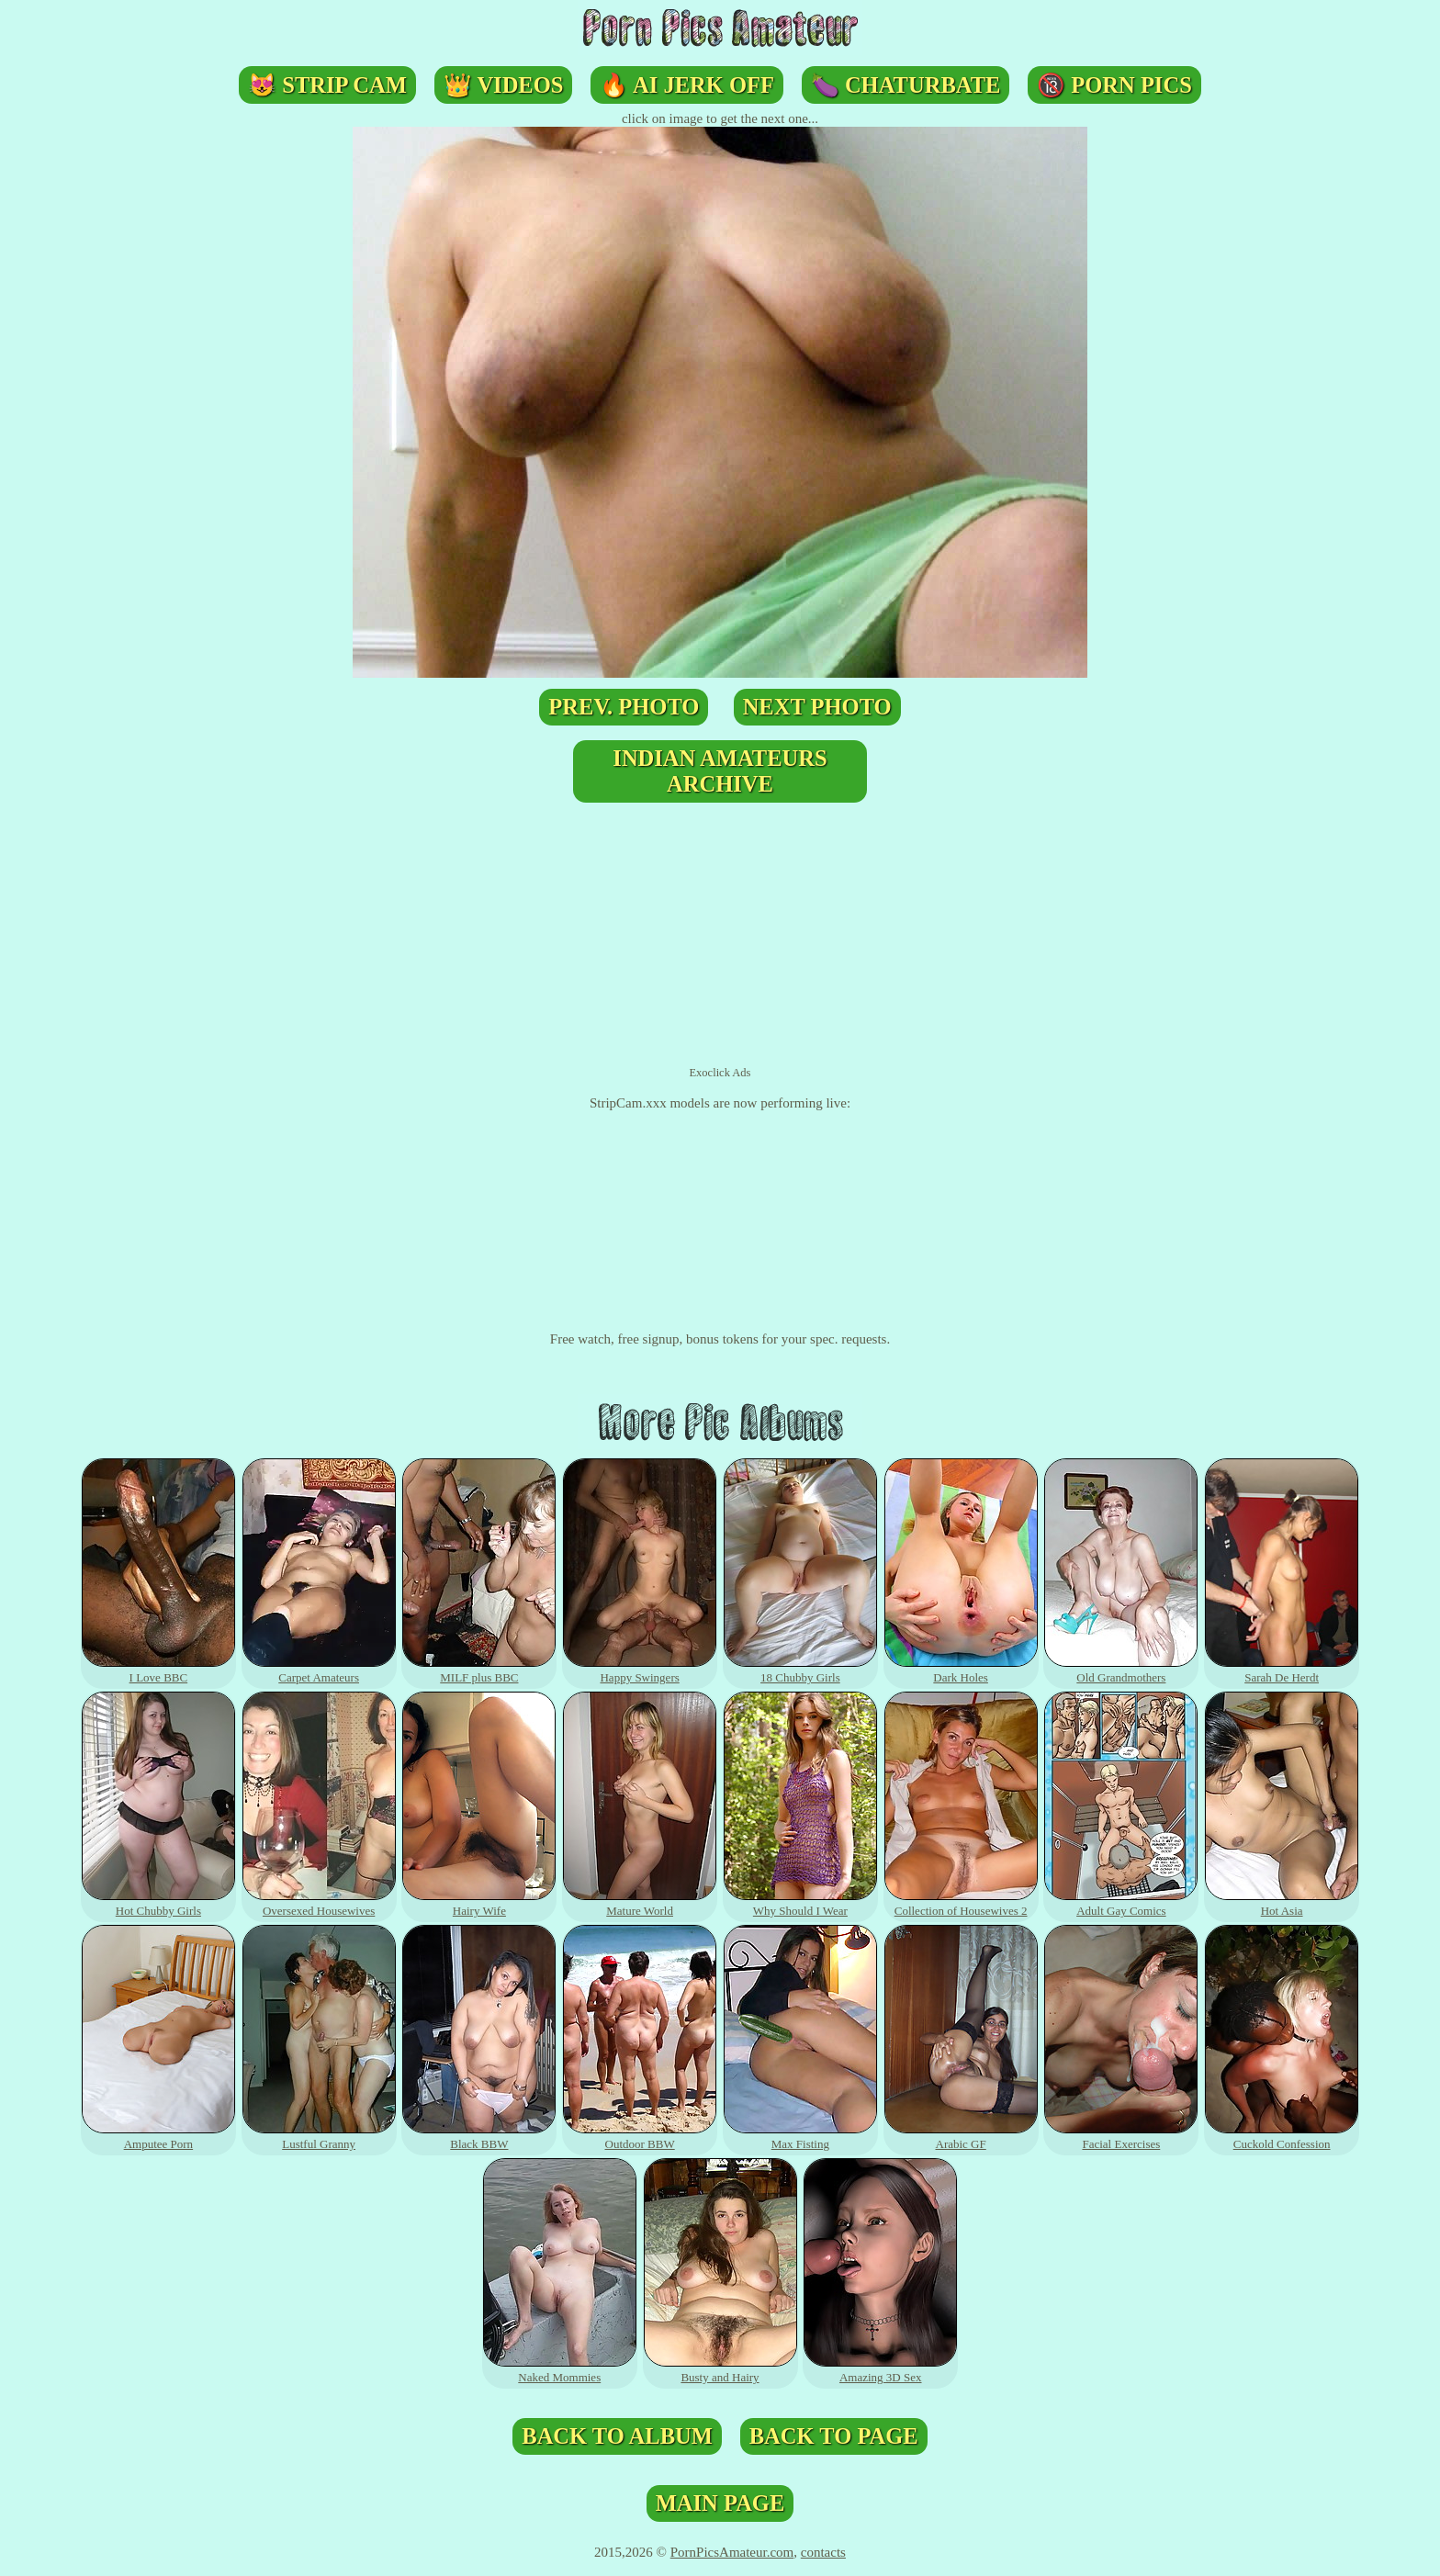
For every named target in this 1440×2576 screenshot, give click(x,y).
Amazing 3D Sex (880, 2370)
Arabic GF (961, 2136)
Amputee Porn (158, 2136)
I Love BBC (158, 1670)
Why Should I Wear (800, 1903)
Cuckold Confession (1281, 2136)
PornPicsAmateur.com (732, 2552)
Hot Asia (1281, 1903)
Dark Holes (961, 1670)
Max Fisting (800, 2136)
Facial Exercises (1121, 2136)
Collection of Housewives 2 (961, 1903)
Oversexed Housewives (319, 1903)
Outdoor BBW (639, 2136)
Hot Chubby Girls (158, 1903)
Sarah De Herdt (1281, 1670)
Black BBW (479, 2136)
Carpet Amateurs (319, 1670)
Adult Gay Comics (1121, 1903)
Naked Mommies (559, 2370)
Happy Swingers (639, 1670)
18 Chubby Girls (800, 1670)
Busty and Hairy (720, 2370)
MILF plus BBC (479, 1670)
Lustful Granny (319, 2136)
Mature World (639, 1903)
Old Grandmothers (1121, 1670)
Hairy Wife (479, 1903)
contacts (823, 2552)
